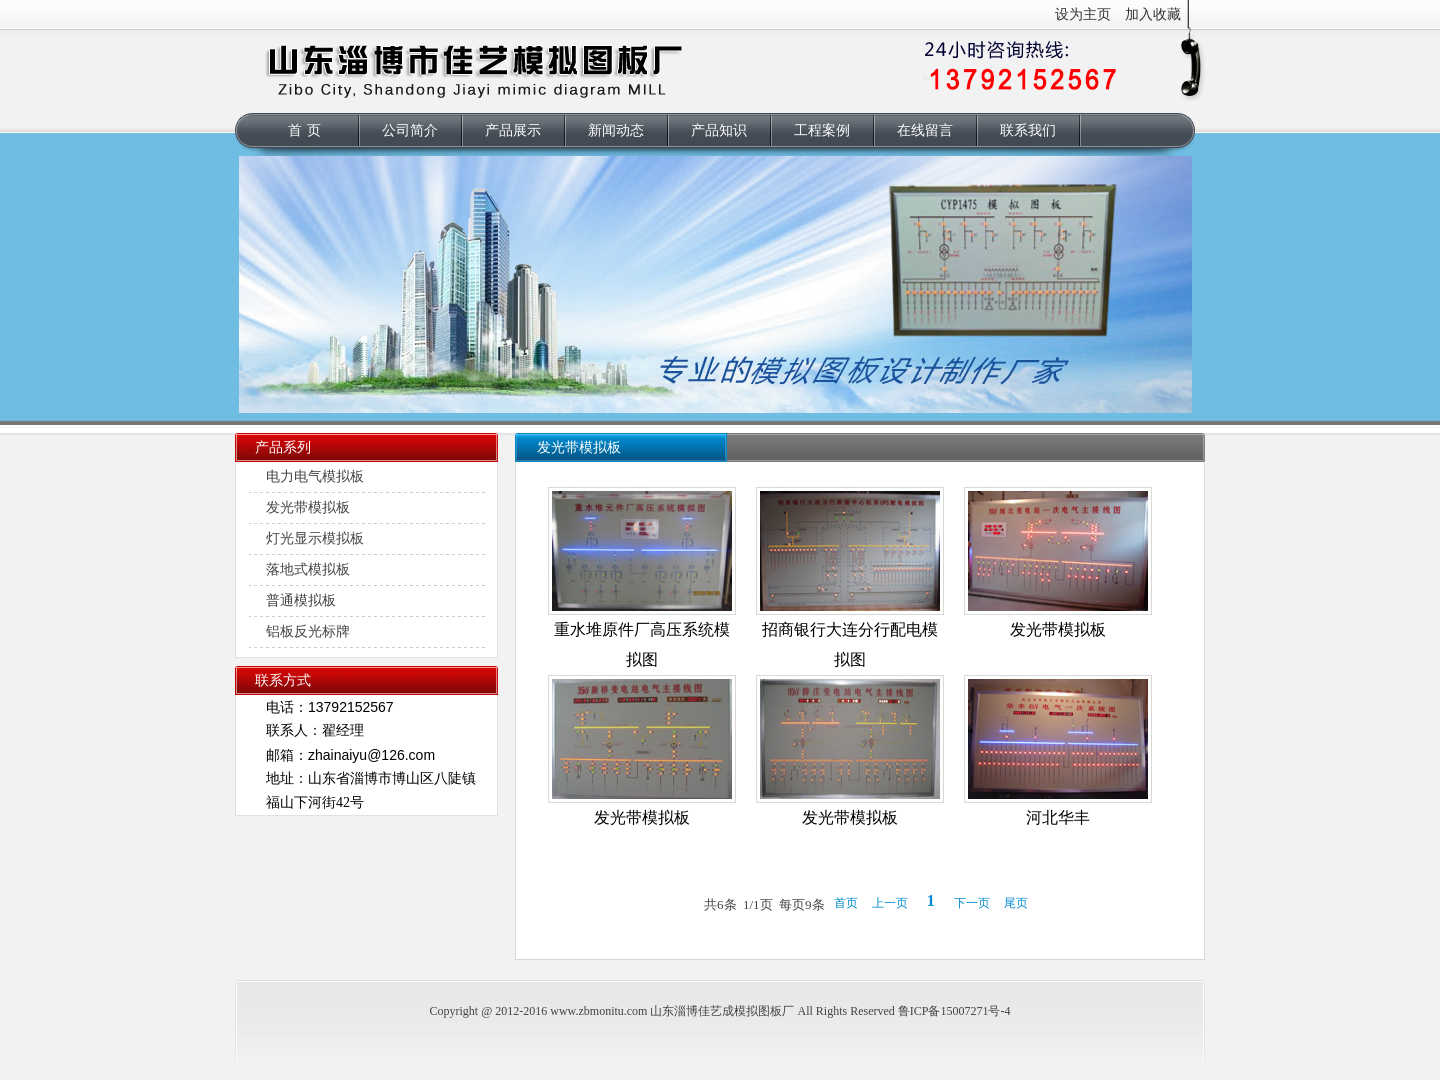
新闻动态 (616, 130)
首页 (307, 130)
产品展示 (513, 130)
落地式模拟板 (308, 569)
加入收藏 (1153, 14)
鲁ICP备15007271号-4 (954, 1011)
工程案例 (822, 130)
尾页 (1016, 903)
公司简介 (410, 130)
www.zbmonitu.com (598, 1011)
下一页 (972, 903)
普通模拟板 (301, 600)
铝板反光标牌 (308, 631)
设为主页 (1083, 14)
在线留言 (925, 130)
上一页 (890, 903)
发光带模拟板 (308, 507)
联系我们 (1028, 130)
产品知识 (719, 130)
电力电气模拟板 (315, 476)
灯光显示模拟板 (315, 538)
